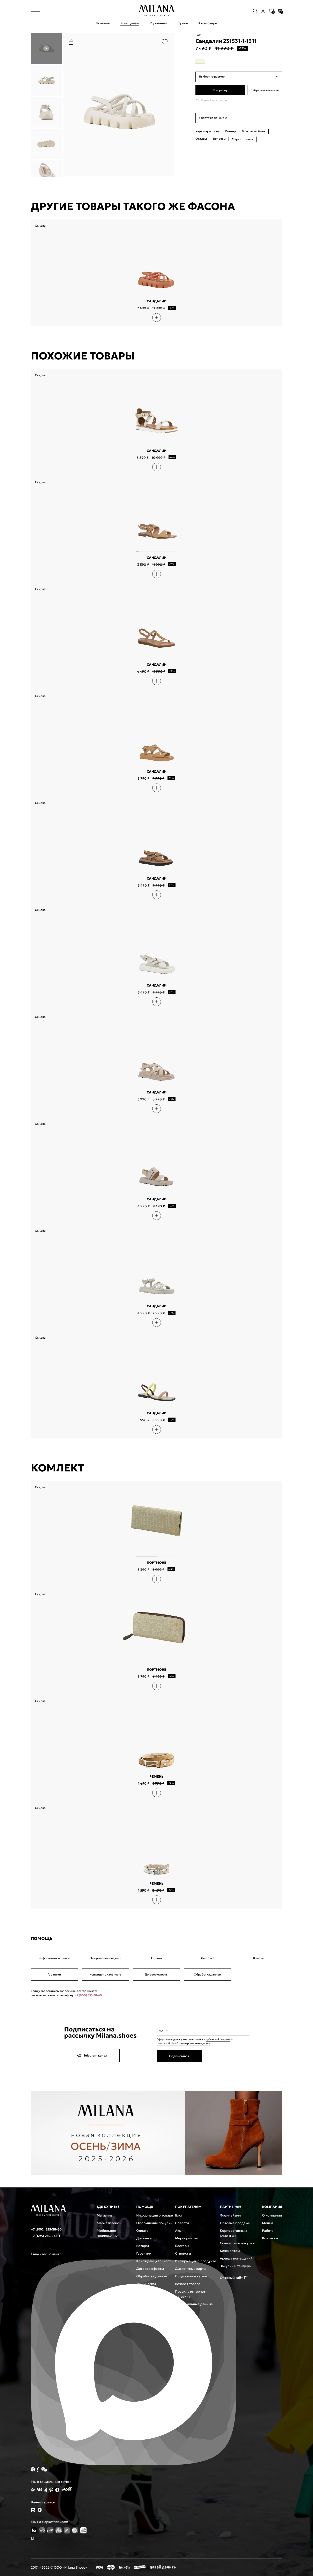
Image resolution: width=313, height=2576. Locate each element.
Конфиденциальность (105, 1974)
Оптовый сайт (234, 2278)
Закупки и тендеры (235, 2266)
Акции (180, 2230)
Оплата (156, 1958)
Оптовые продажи (235, 2223)
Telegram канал (92, 2055)
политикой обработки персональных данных (184, 2043)
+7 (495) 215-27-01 (45, 2236)
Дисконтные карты (190, 2268)
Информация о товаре (54, 1958)
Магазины (105, 2215)
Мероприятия (186, 2238)
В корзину (220, 90)
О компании (272, 2215)
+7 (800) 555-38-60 (88, 1995)
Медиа (267, 2223)
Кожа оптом (230, 2251)
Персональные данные (194, 2304)
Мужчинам (158, 23)
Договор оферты (156, 1974)
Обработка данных (208, 1974)
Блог (179, 2215)
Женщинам (129, 23)
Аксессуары (207, 23)
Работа (268, 2230)
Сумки (183, 23)
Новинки (103, 23)
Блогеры (182, 2246)
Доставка (207, 1958)
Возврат (258, 1958)
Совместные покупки (237, 2243)
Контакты (270, 2238)
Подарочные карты (191, 2276)
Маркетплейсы (109, 2223)
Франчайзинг (231, 2215)
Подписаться (179, 2056)
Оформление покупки (105, 1958)
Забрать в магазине (265, 90)
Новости (182, 2223)
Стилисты (183, 2253)
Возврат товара (187, 2284)
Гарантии (54, 1974)
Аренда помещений (236, 2258)
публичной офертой (218, 2039)
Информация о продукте (195, 2261)
